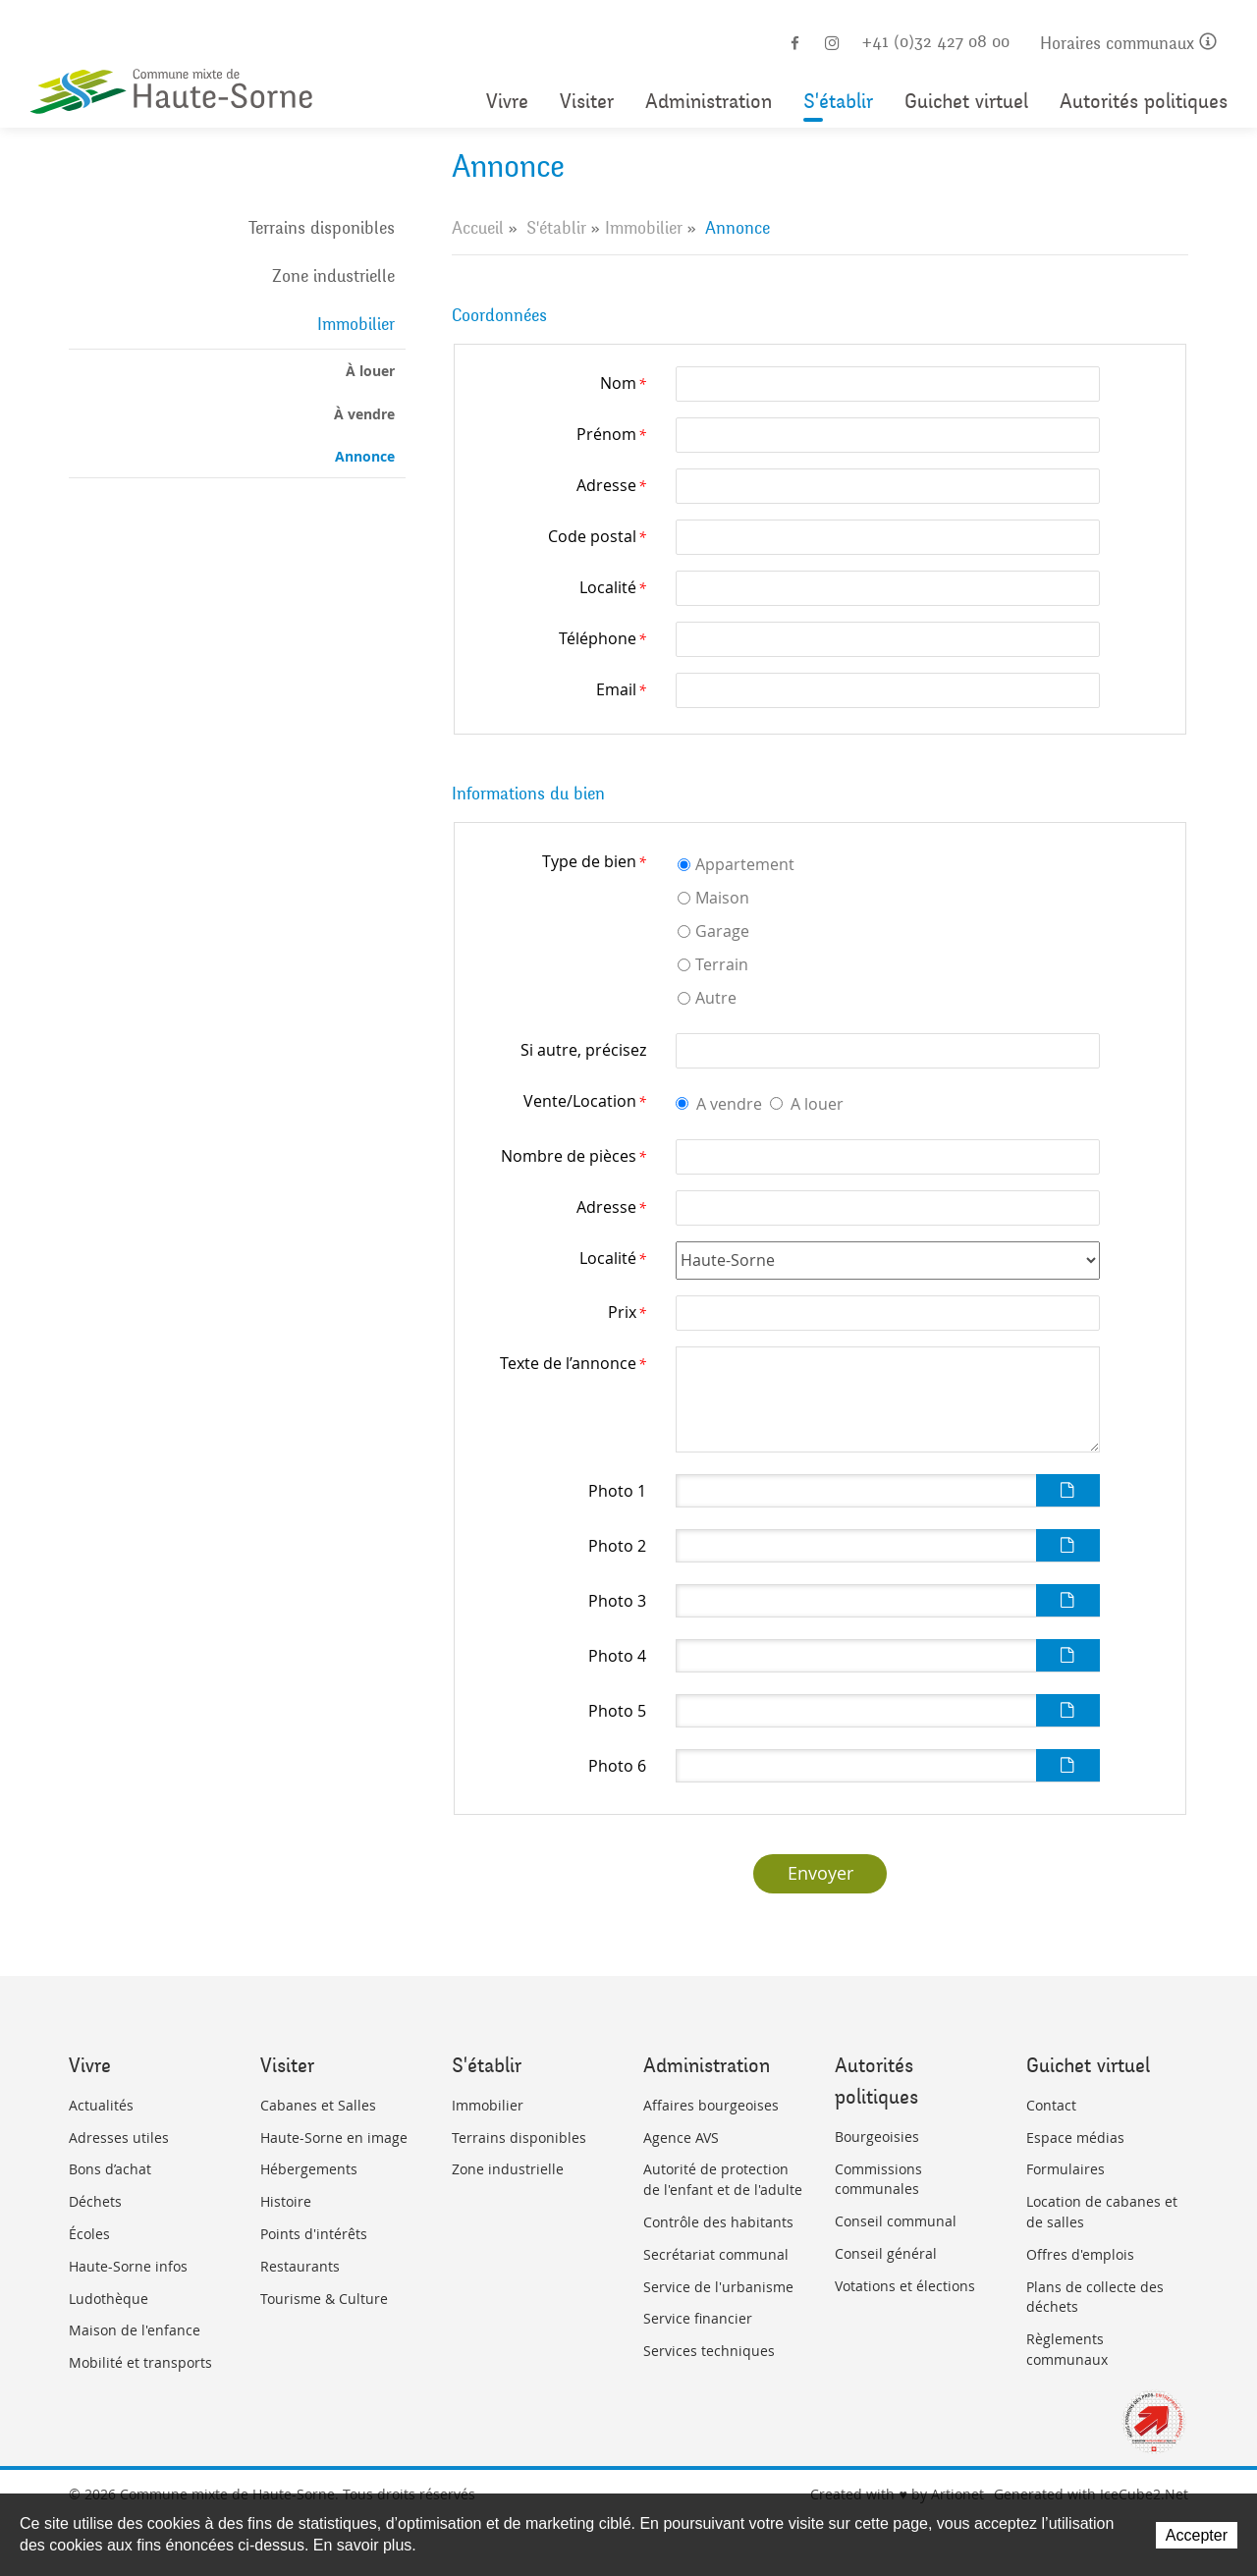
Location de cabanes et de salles (1101, 2211)
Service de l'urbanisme (718, 2286)
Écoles (89, 2233)
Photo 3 (617, 1601)
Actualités (101, 2105)
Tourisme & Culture (324, 2298)
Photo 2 (617, 1546)
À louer (370, 370)
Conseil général (886, 2253)
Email (621, 689)
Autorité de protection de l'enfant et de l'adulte (722, 2179)
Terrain (721, 964)
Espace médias (1075, 2137)
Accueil (478, 228)
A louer (817, 1104)
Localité (612, 587)
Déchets (95, 2201)
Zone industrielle (333, 276)
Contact (1051, 2105)
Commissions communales (878, 2179)
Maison (722, 897)
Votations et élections (905, 2285)
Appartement (744, 864)
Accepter (1197, 2535)
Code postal (597, 536)
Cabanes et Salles (318, 2105)
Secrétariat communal (716, 2254)
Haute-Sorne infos (128, 2266)
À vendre (364, 414)
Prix (627, 1312)
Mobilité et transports (140, 2362)
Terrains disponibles (321, 228)
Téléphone (602, 638)
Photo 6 (617, 1766)
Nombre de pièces (573, 1156)
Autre (716, 998)
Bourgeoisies (877, 2136)
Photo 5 (617, 1711)
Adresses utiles (119, 2137)
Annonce (365, 456)
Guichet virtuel (966, 101)
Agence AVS (681, 2137)
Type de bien (594, 861)
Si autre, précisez (583, 1050)
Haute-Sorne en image (334, 2137)
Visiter (587, 101)
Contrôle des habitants (718, 2222)
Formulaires (1065, 2169)
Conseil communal (895, 2221)
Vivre (507, 101)
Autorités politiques (1144, 101)
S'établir (838, 101)
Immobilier (356, 324)
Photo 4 (617, 1656)
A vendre (729, 1104)
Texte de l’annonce (573, 1363)
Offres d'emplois (1080, 2254)
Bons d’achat (110, 2169)
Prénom (611, 434)
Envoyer (820, 1873)
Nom (623, 383)
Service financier (697, 2318)
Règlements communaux (1067, 2349)
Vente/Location (584, 1101)
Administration (708, 101)
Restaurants (300, 2266)
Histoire (285, 2201)
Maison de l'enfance (134, 2330)
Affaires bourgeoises (711, 2105)
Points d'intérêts (313, 2233)
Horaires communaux (1128, 43)
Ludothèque (108, 2298)
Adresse (611, 485)
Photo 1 (617, 1491)
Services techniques (709, 2350)
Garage (722, 931)
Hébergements (308, 2169)
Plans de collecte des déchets (1095, 2297)
